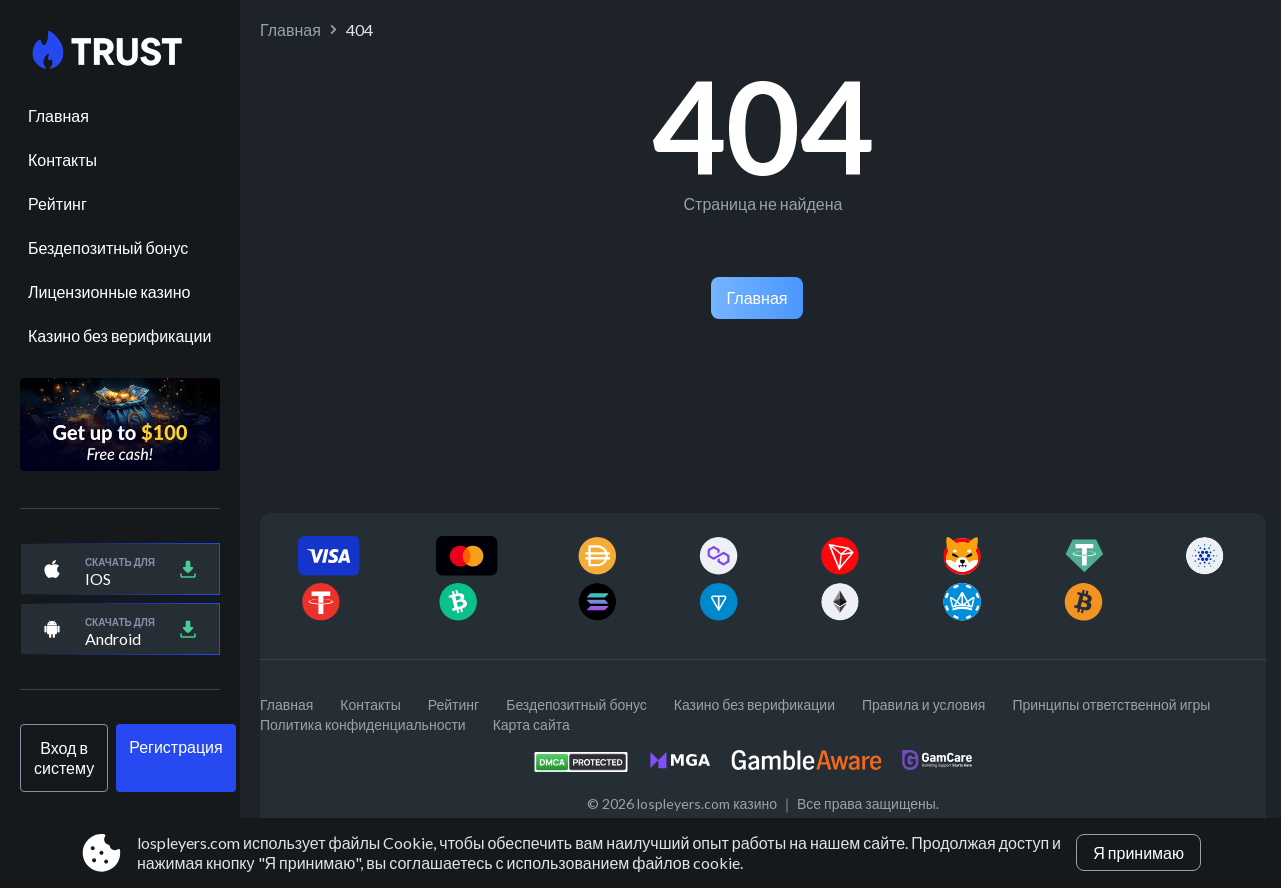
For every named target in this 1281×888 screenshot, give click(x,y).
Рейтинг (57, 203)
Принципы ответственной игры (1111, 704)
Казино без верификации (119, 335)
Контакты (62, 159)
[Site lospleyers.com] (120, 51)
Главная (58, 115)
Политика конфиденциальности (363, 724)
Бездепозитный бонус (108, 247)
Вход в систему (64, 757)
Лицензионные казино (109, 291)
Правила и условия (923, 704)
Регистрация (176, 746)
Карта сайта (531, 724)
